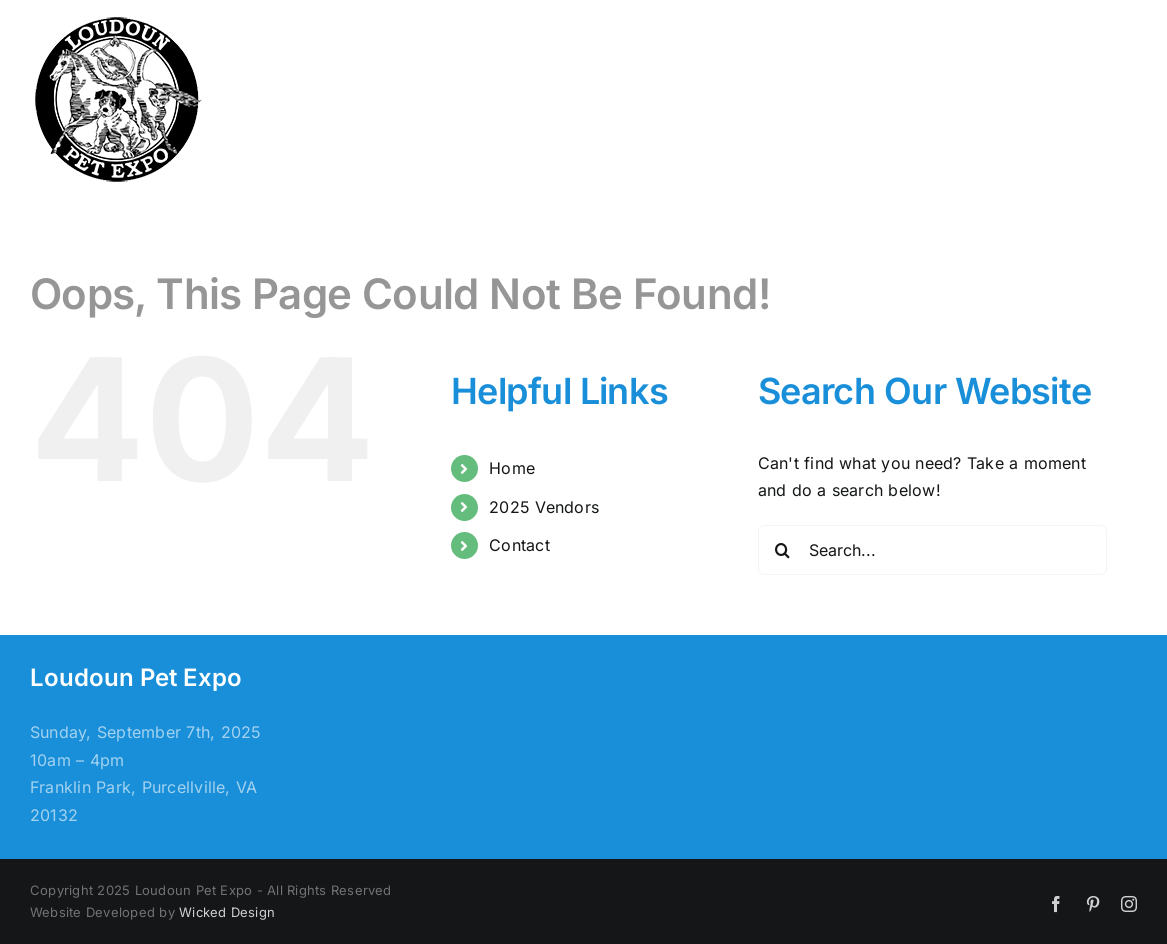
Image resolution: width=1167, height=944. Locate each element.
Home (512, 468)
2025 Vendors (544, 507)
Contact (519, 545)
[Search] (783, 550)
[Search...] (932, 550)
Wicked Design (227, 912)
